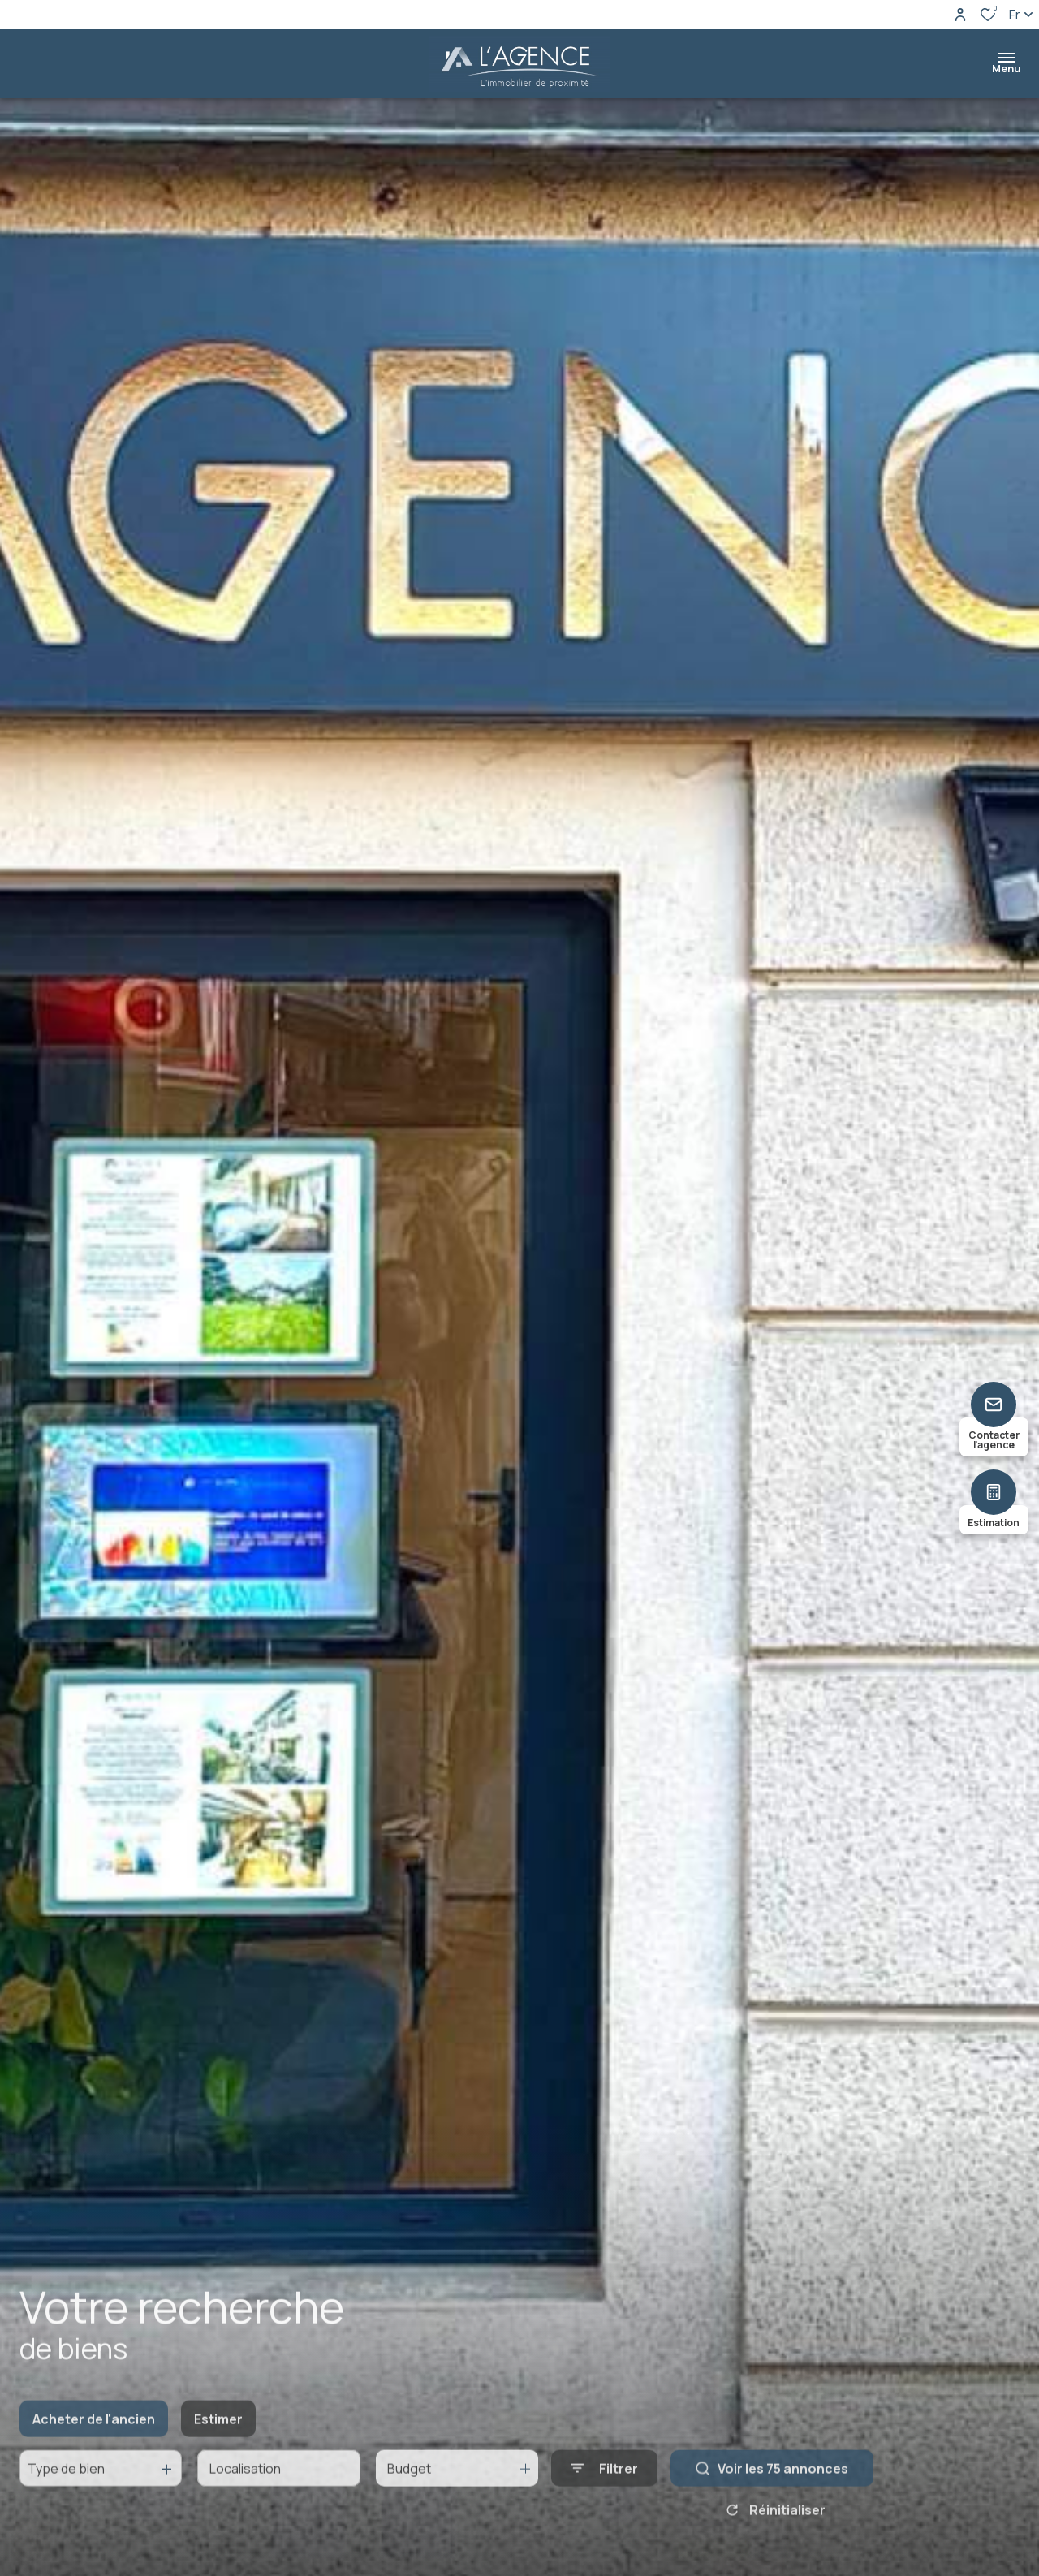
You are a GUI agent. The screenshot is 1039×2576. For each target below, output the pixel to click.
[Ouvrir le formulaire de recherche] (604, 2483)
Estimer (218, 2434)
